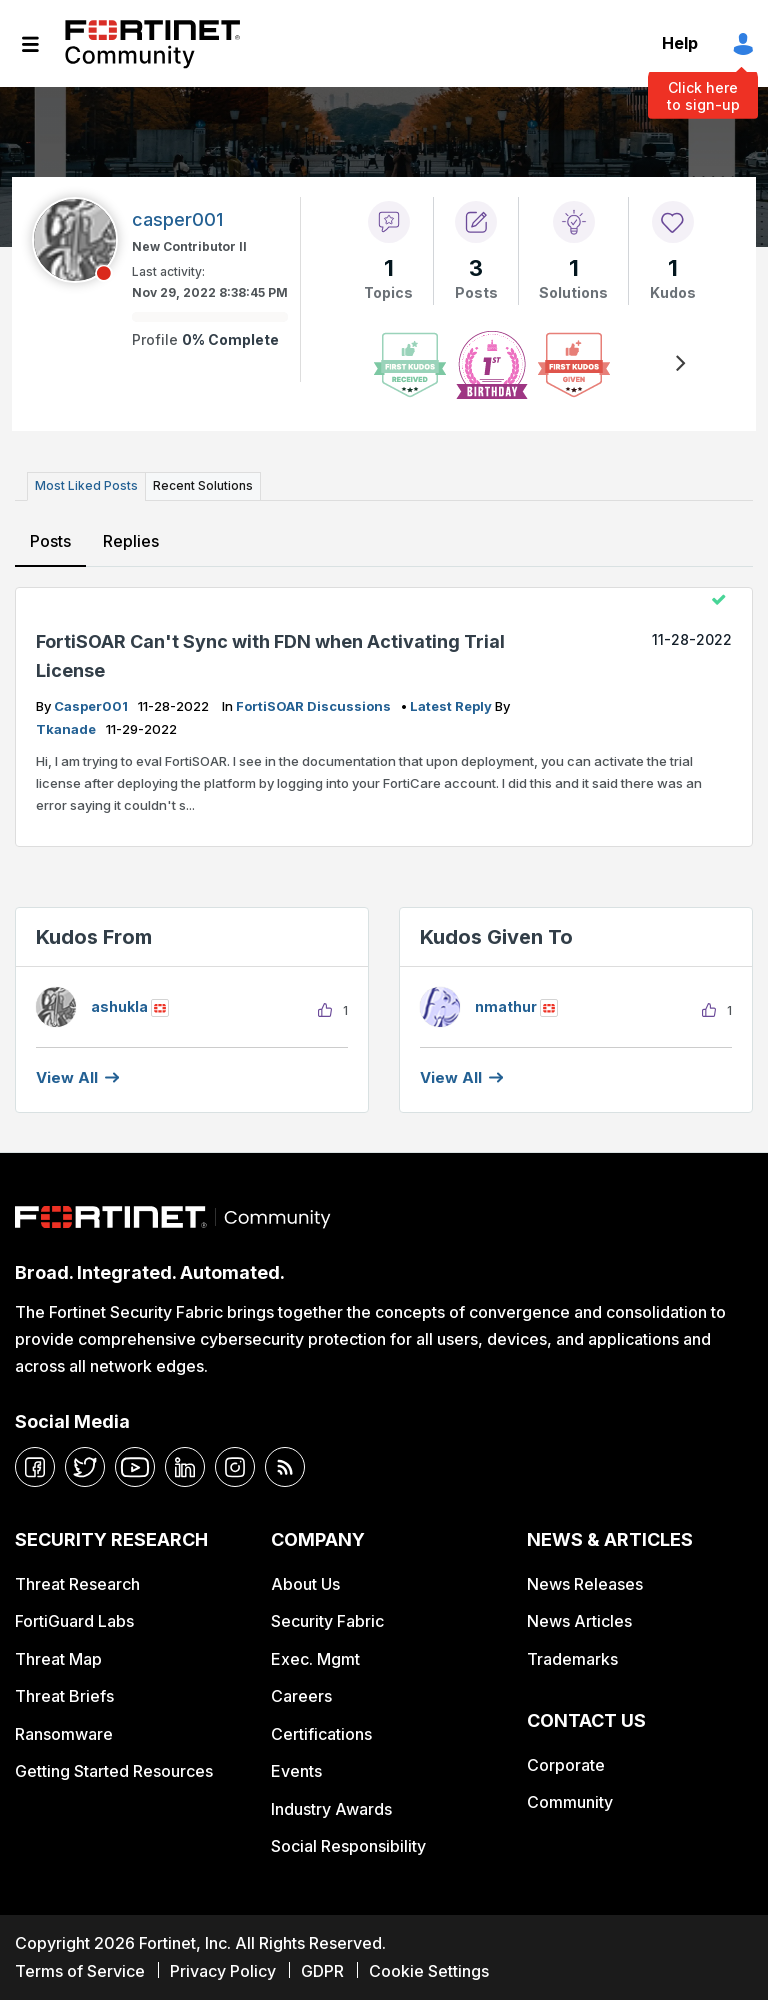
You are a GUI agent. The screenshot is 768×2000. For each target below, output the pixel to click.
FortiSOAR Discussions (315, 706)
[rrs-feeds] (285, 1467)
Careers (301, 1696)
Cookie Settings (429, 1971)
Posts (50, 541)
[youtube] (135, 1467)
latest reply (452, 706)
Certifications (321, 1734)
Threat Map (58, 1659)
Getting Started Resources (114, 1771)
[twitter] (85, 1467)
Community (570, 1802)
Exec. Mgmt (315, 1659)
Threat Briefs (64, 1696)
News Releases (585, 1584)
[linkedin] (185, 1467)
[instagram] (235, 1467)
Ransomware (64, 1734)
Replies (131, 541)
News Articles (579, 1621)
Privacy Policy (223, 1971)
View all (67, 1077)
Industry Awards (331, 1809)
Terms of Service (80, 1971)
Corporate (566, 1765)
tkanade (67, 729)
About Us (305, 1584)
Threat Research (77, 1584)
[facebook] (35, 1467)
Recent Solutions (203, 485)
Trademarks (572, 1659)
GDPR (322, 1971)
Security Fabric (327, 1621)
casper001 (92, 706)
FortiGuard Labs (74, 1621)
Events (296, 1771)
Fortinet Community (152, 44)
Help (680, 43)
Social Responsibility (348, 1846)
